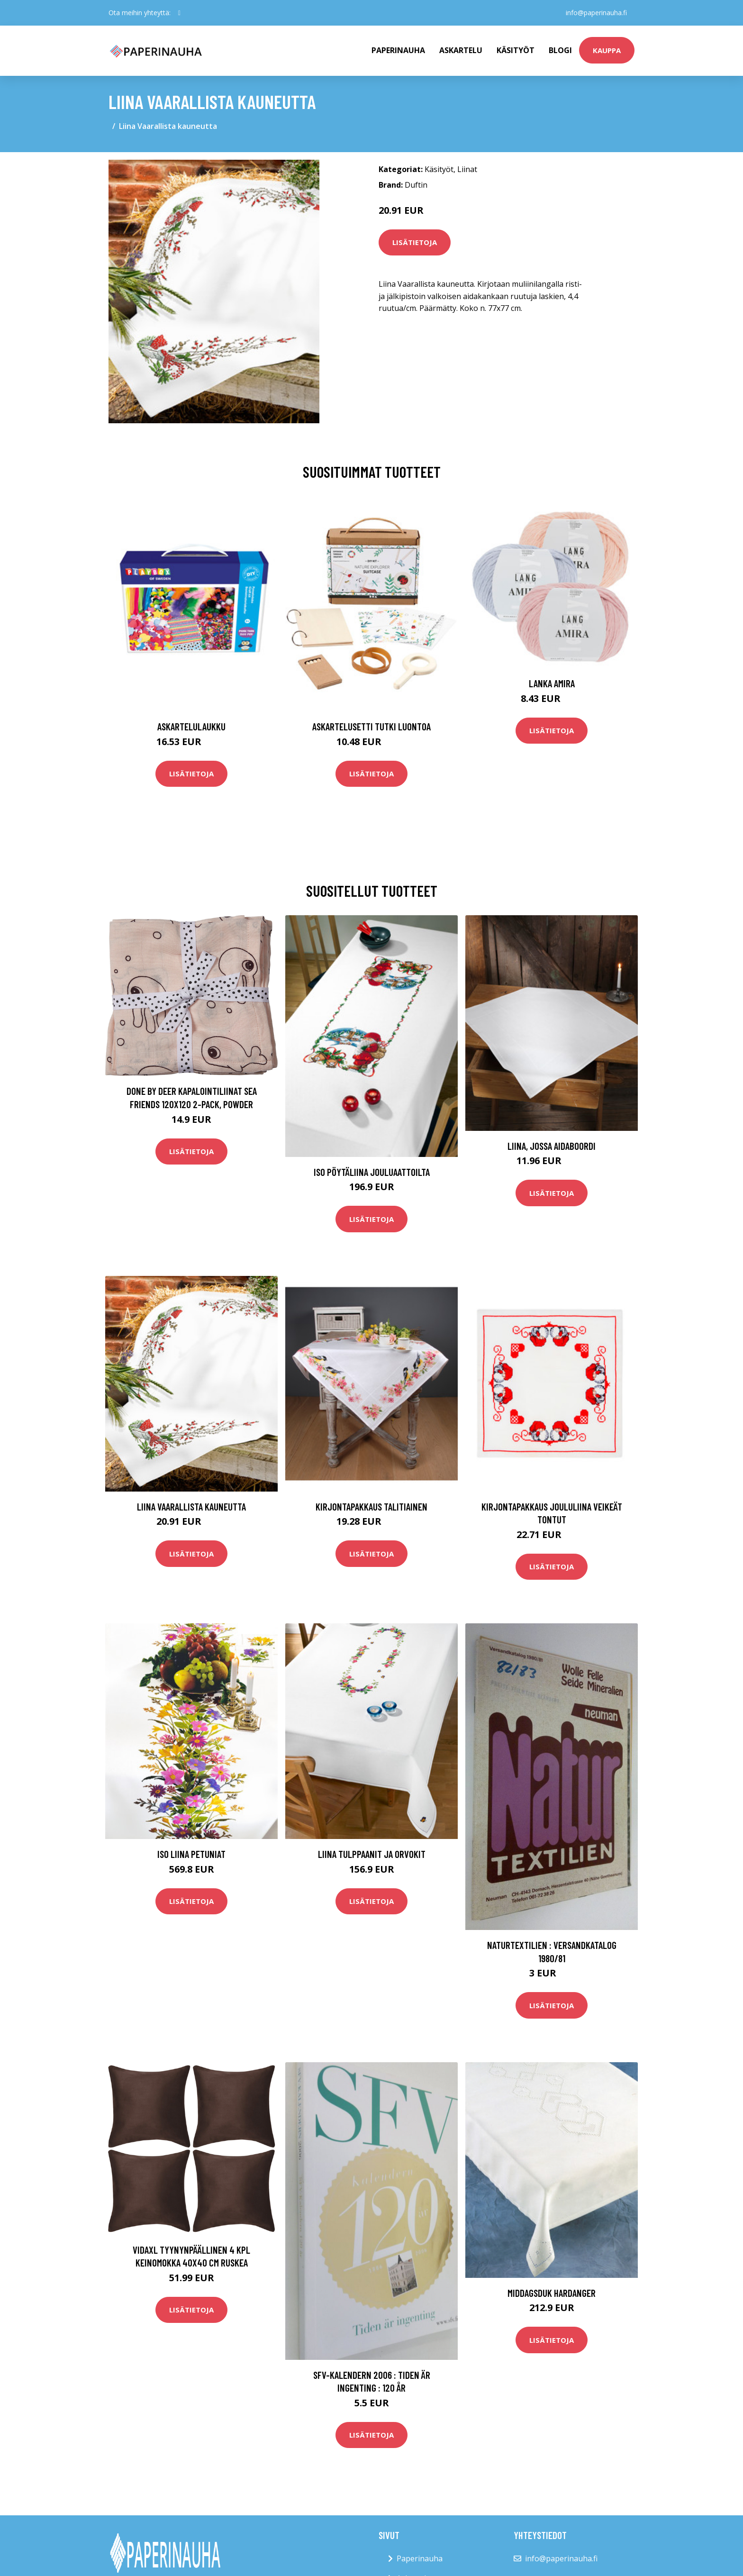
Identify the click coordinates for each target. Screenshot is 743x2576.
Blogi (560, 50)
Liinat (467, 169)
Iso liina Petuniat (191, 1854)
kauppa (607, 50)
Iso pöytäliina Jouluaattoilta (372, 1172)
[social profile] (179, 13)
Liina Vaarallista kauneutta (191, 1506)
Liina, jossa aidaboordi (551, 1146)
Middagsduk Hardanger (551, 2293)
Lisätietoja (414, 242)
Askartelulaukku (191, 726)
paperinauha (398, 50)
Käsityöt (516, 50)
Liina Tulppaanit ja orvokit (372, 1854)
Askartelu (460, 50)
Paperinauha (420, 2558)
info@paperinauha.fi (596, 12)
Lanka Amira (552, 683)
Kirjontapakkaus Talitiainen (371, 1506)
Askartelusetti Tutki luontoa (371, 726)
